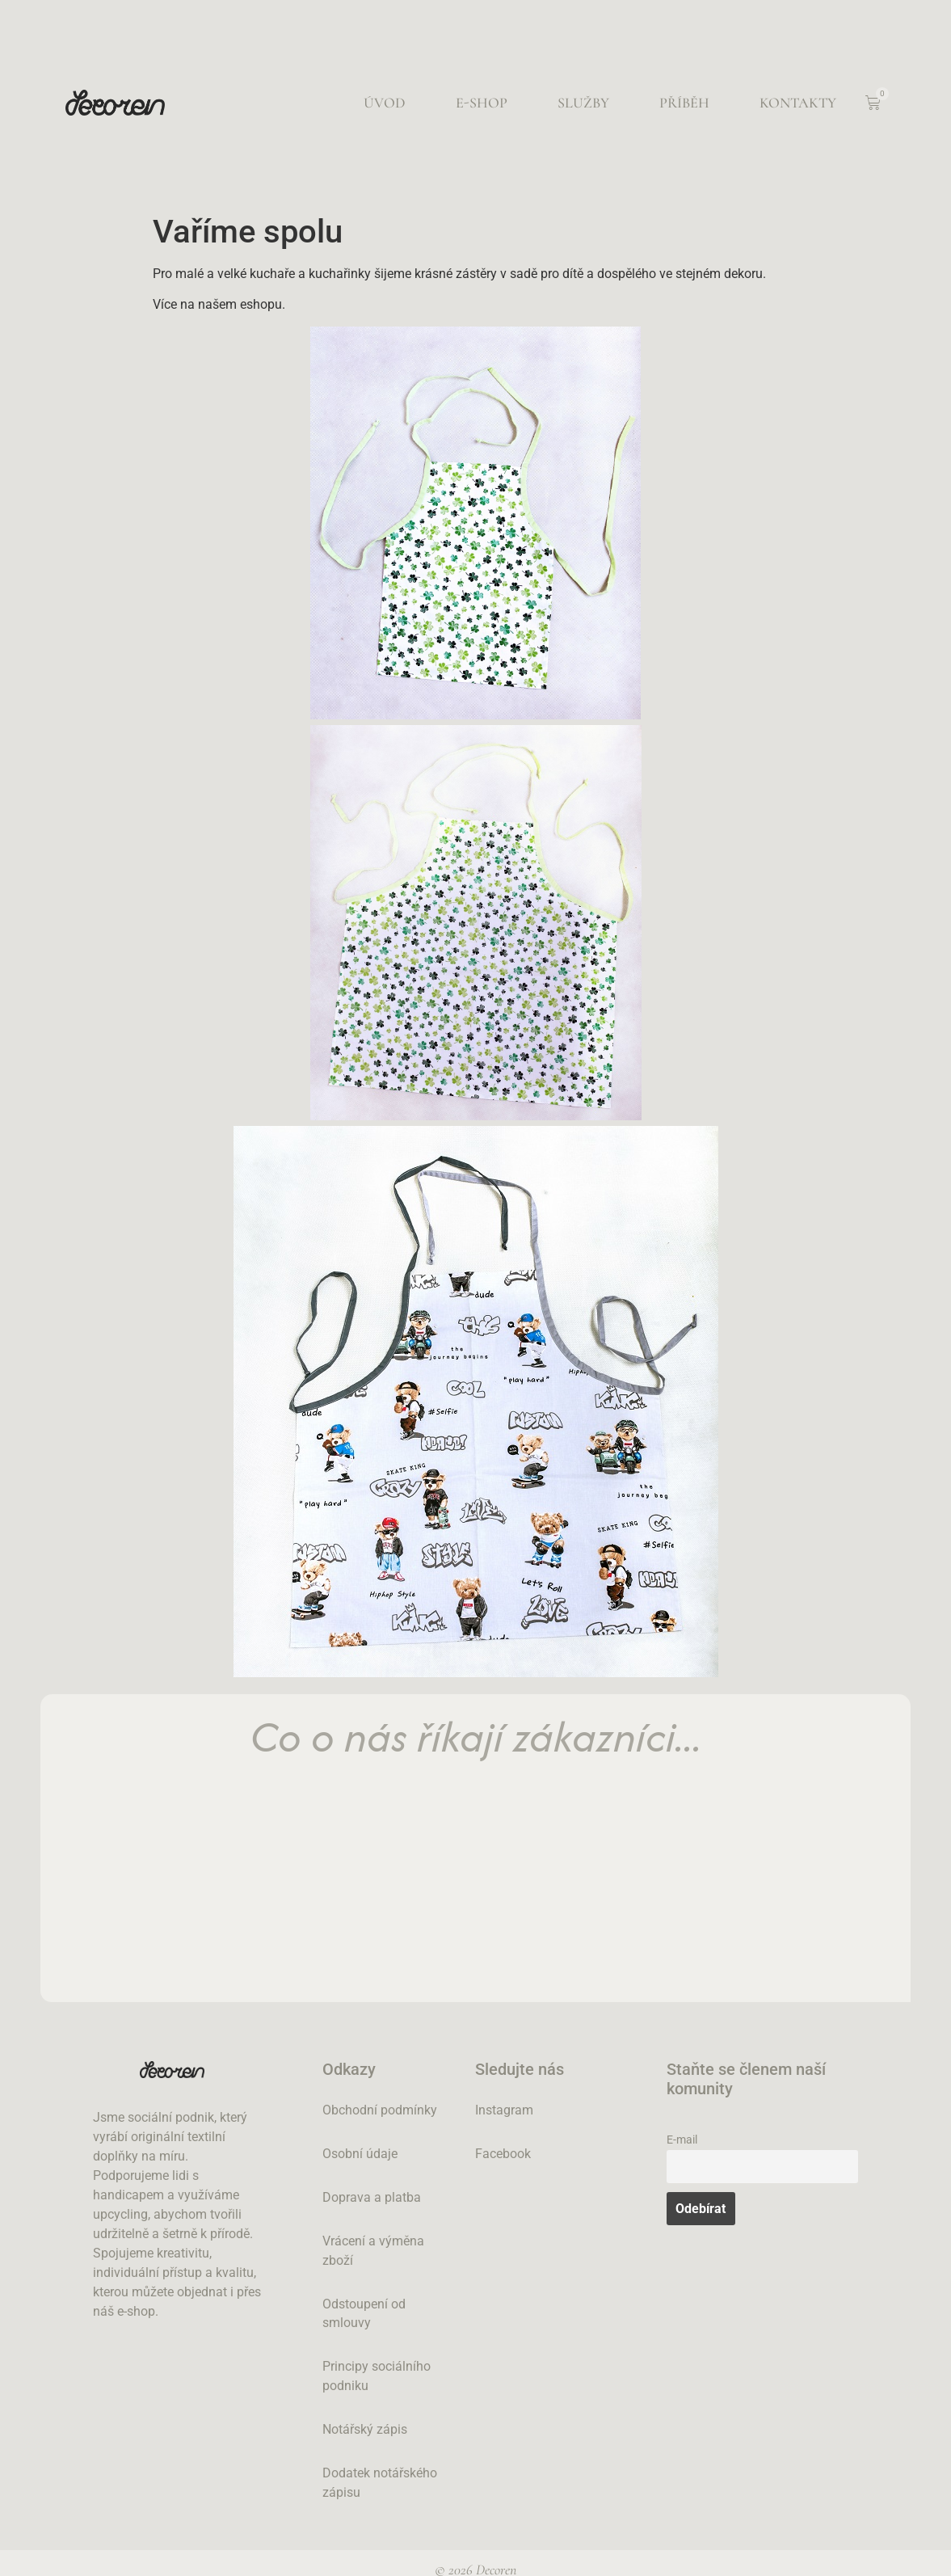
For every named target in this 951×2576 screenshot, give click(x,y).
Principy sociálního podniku (376, 2376)
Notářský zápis (364, 2430)
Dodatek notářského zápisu (379, 2483)
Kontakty (798, 102)
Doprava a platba (371, 2197)
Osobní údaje (360, 2153)
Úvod (385, 102)
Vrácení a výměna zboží (373, 2250)
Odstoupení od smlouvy (364, 2313)
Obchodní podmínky (379, 2110)
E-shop (481, 102)
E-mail (682, 2140)
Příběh (684, 102)
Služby (583, 102)
